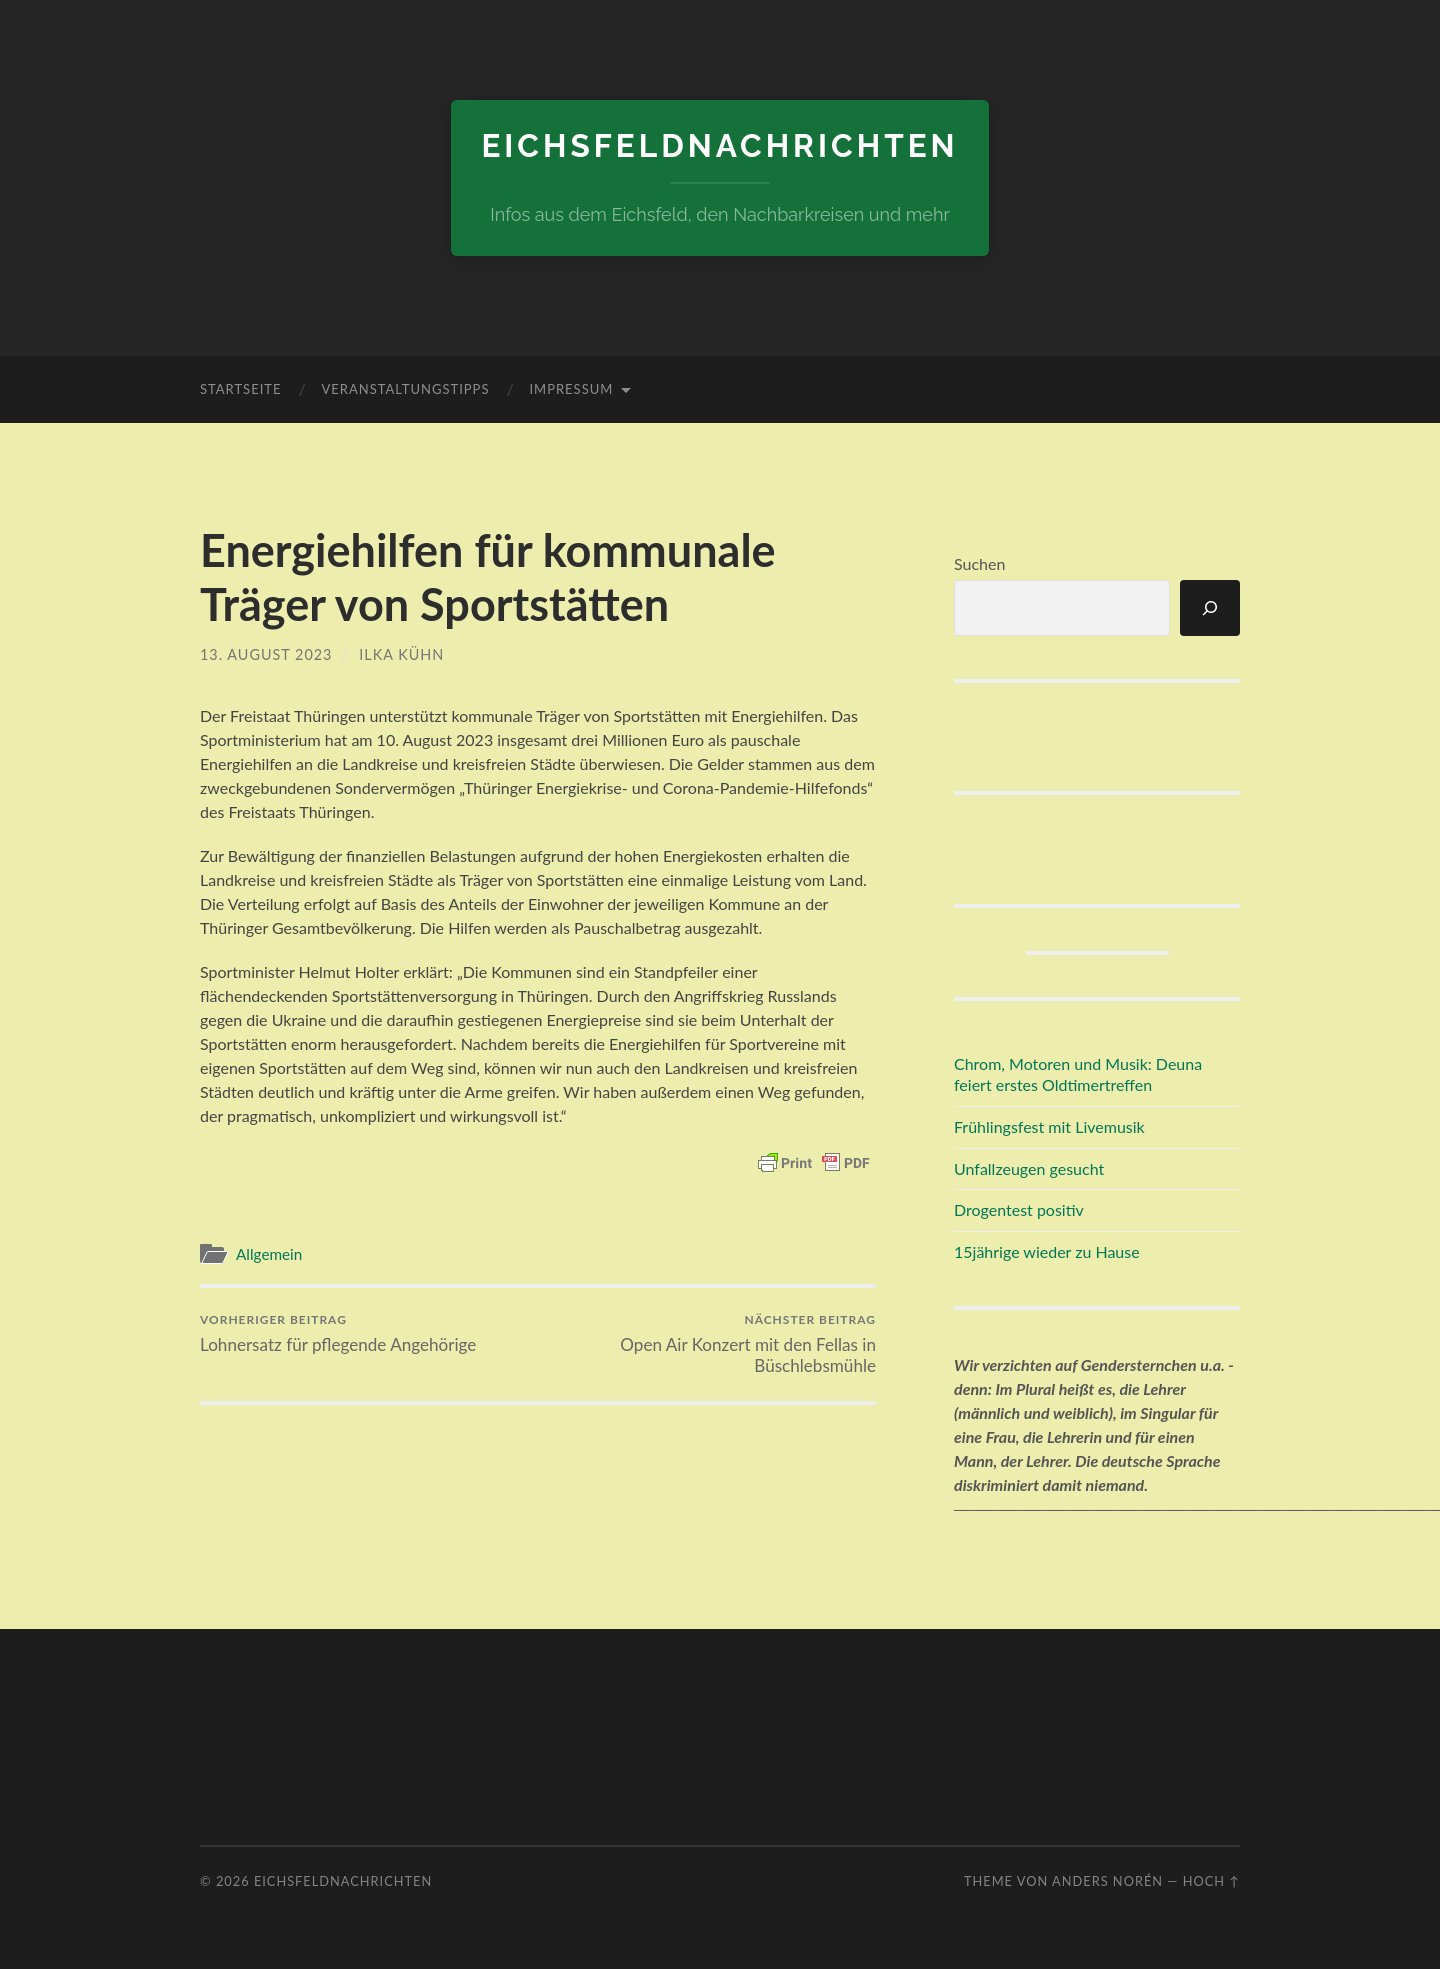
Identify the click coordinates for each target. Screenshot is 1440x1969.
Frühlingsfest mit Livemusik (1049, 1126)
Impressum (571, 389)
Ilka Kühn (401, 654)
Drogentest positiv (1019, 1209)
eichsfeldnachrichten (719, 145)
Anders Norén (1107, 1881)
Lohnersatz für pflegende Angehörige (338, 1333)
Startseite (240, 389)
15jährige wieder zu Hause (1047, 1251)
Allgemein (269, 1254)
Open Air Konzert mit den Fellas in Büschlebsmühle (710, 1344)
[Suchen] (1210, 608)
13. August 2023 (266, 654)
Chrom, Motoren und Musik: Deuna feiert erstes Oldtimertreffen (1078, 1074)
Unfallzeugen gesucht (1029, 1168)
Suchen (979, 563)
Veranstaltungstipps (405, 389)
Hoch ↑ (1211, 1881)
